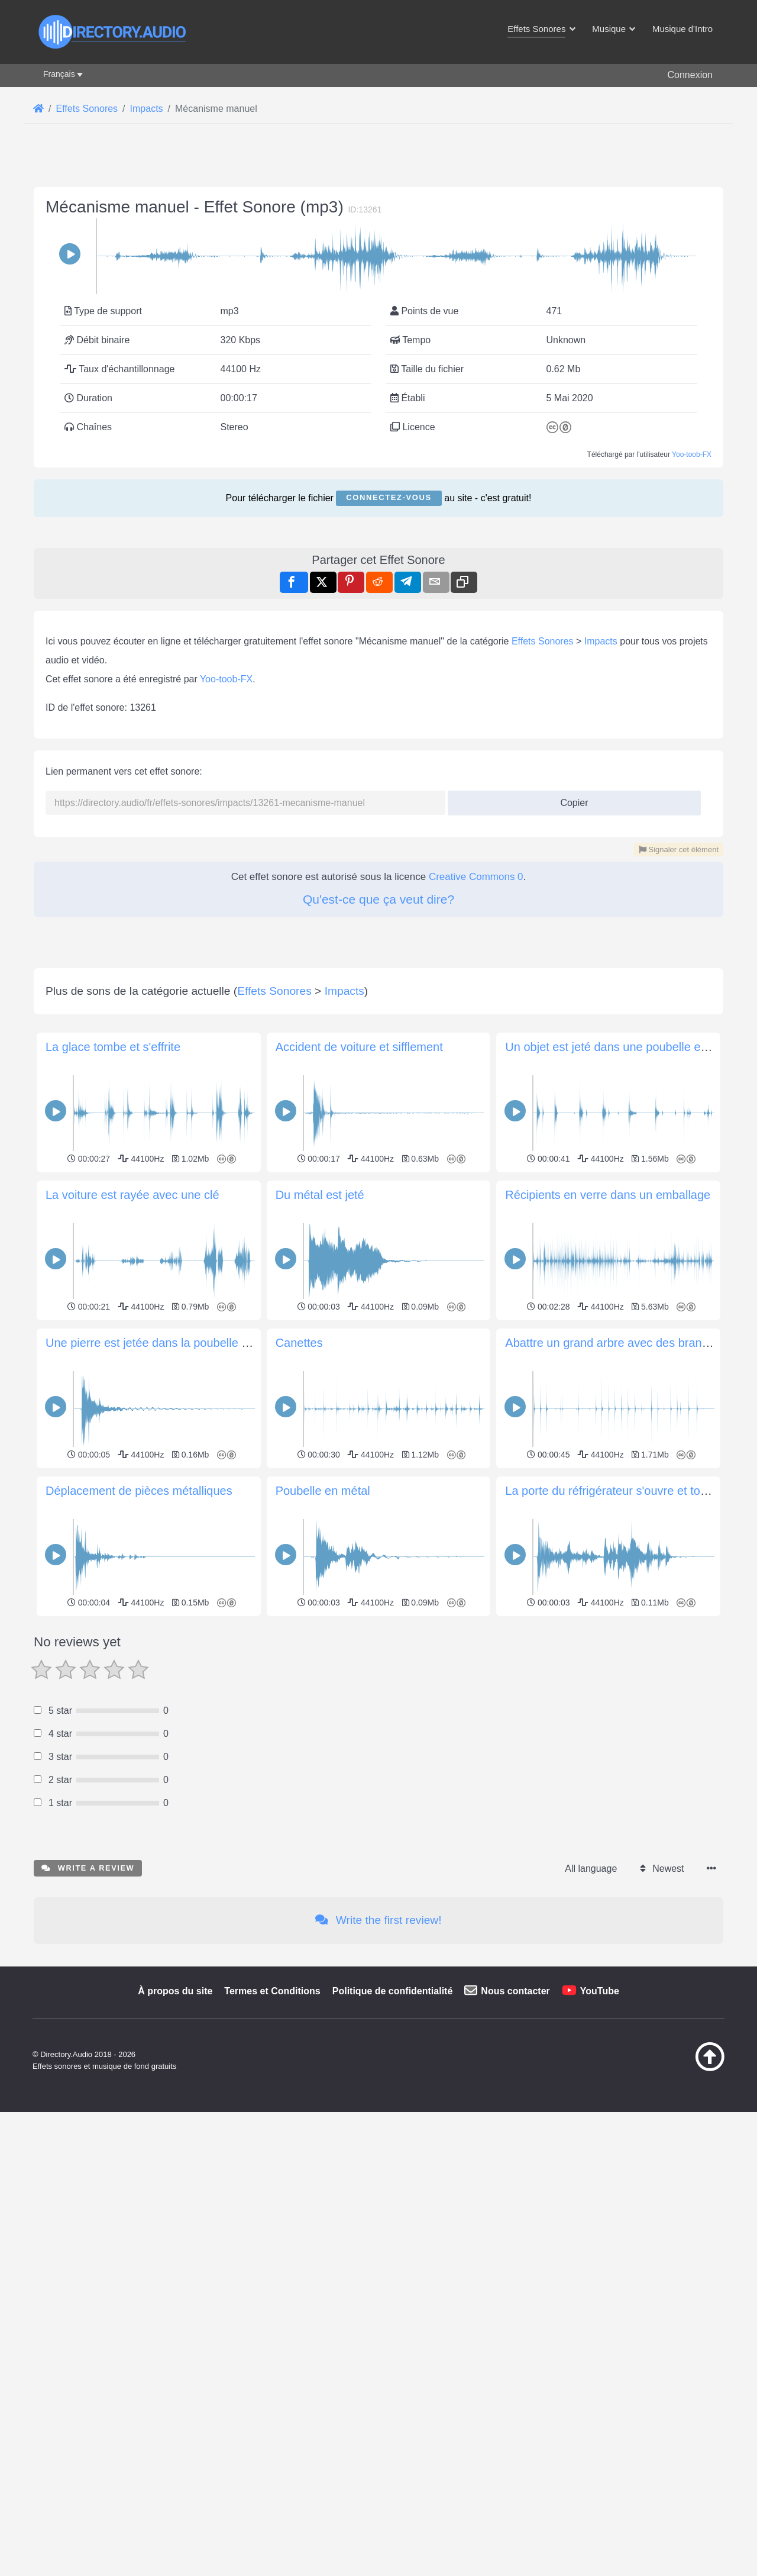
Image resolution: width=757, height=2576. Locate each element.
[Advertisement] (378, 248)
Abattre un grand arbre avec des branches (616, 2005)
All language (591, 2531)
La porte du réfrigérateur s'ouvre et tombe (614, 2153)
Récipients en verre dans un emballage (607, 1857)
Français (59, 74)
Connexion (690, 75)
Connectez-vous (388, 663)
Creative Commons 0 (476, 1208)
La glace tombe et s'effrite (113, 1709)
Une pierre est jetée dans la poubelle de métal (166, 2005)
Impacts (600, 973)
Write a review (87, 2530)
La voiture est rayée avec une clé (132, 1857)
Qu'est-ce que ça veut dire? (378, 1230)
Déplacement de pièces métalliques (139, 2153)
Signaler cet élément (679, 1180)
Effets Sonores (543, 973)
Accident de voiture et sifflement (359, 1709)
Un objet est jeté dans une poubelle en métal (622, 1709)
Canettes (299, 2005)
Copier (570, 1130)
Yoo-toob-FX (691, 620)
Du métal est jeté (320, 1857)
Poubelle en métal (323, 2153)
